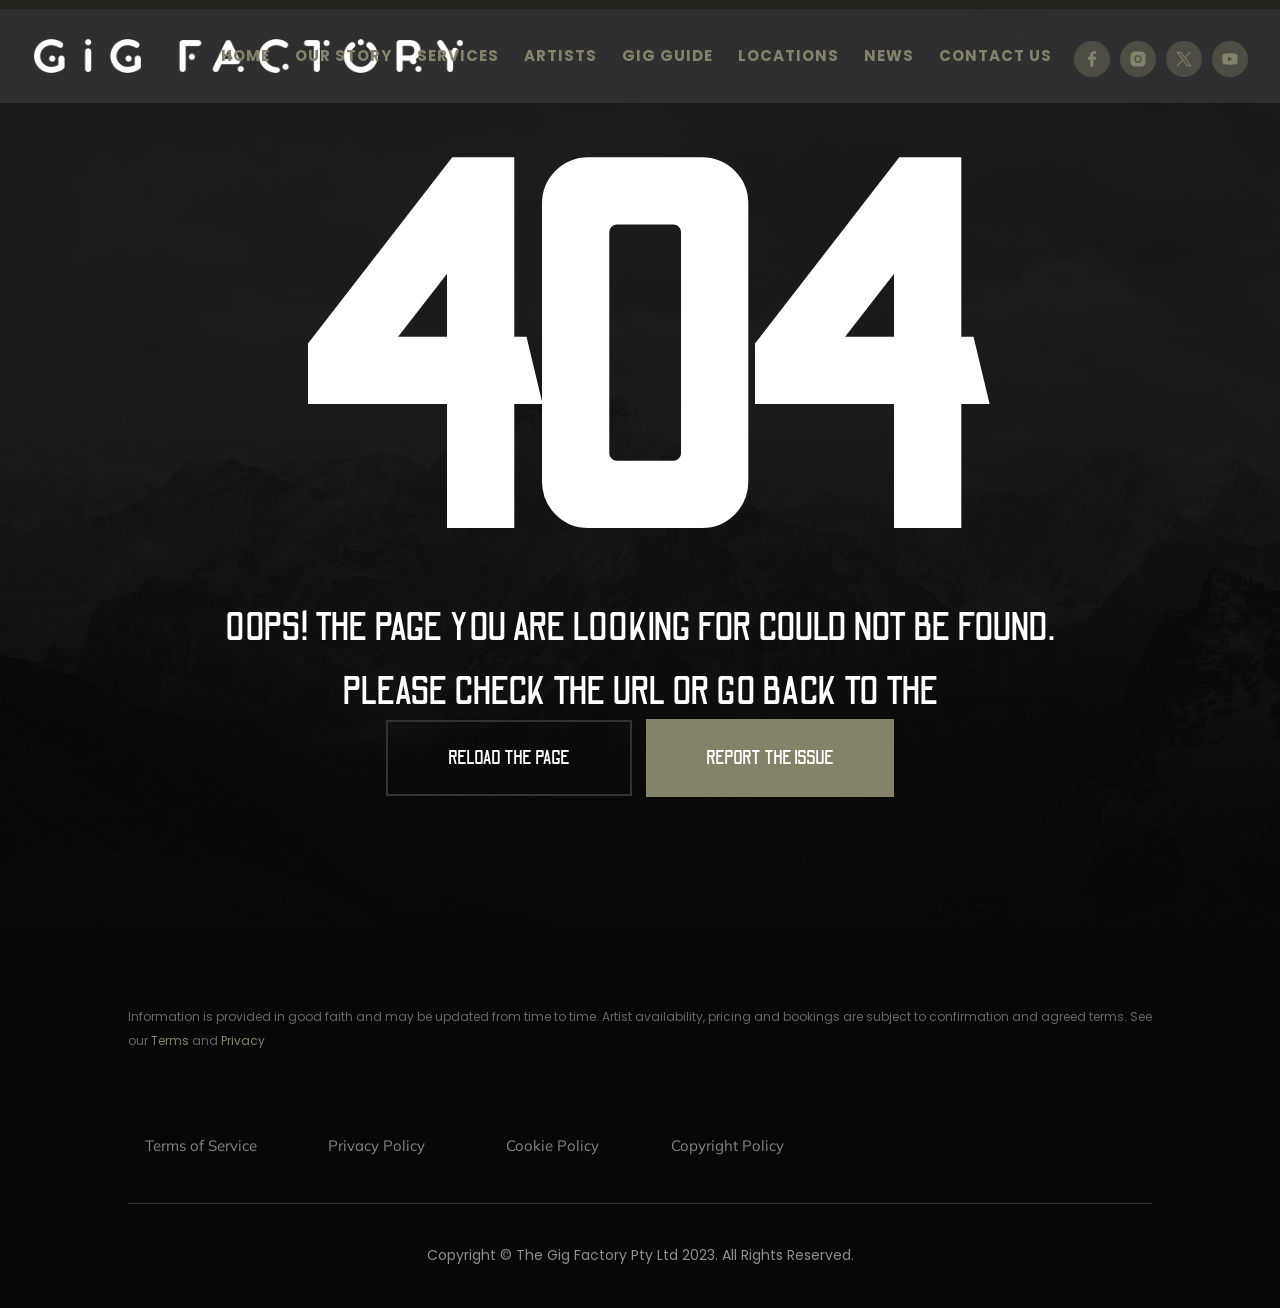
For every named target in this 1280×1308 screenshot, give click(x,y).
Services (458, 57)
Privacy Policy (376, 1145)
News (889, 57)
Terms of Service (201, 1145)
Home (245, 57)
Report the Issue (770, 758)
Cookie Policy (552, 1145)
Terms (170, 1040)
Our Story (343, 57)
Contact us (995, 57)
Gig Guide (667, 57)
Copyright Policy (727, 1145)
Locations (788, 57)
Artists (560, 57)
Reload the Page (509, 758)
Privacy (243, 1040)
